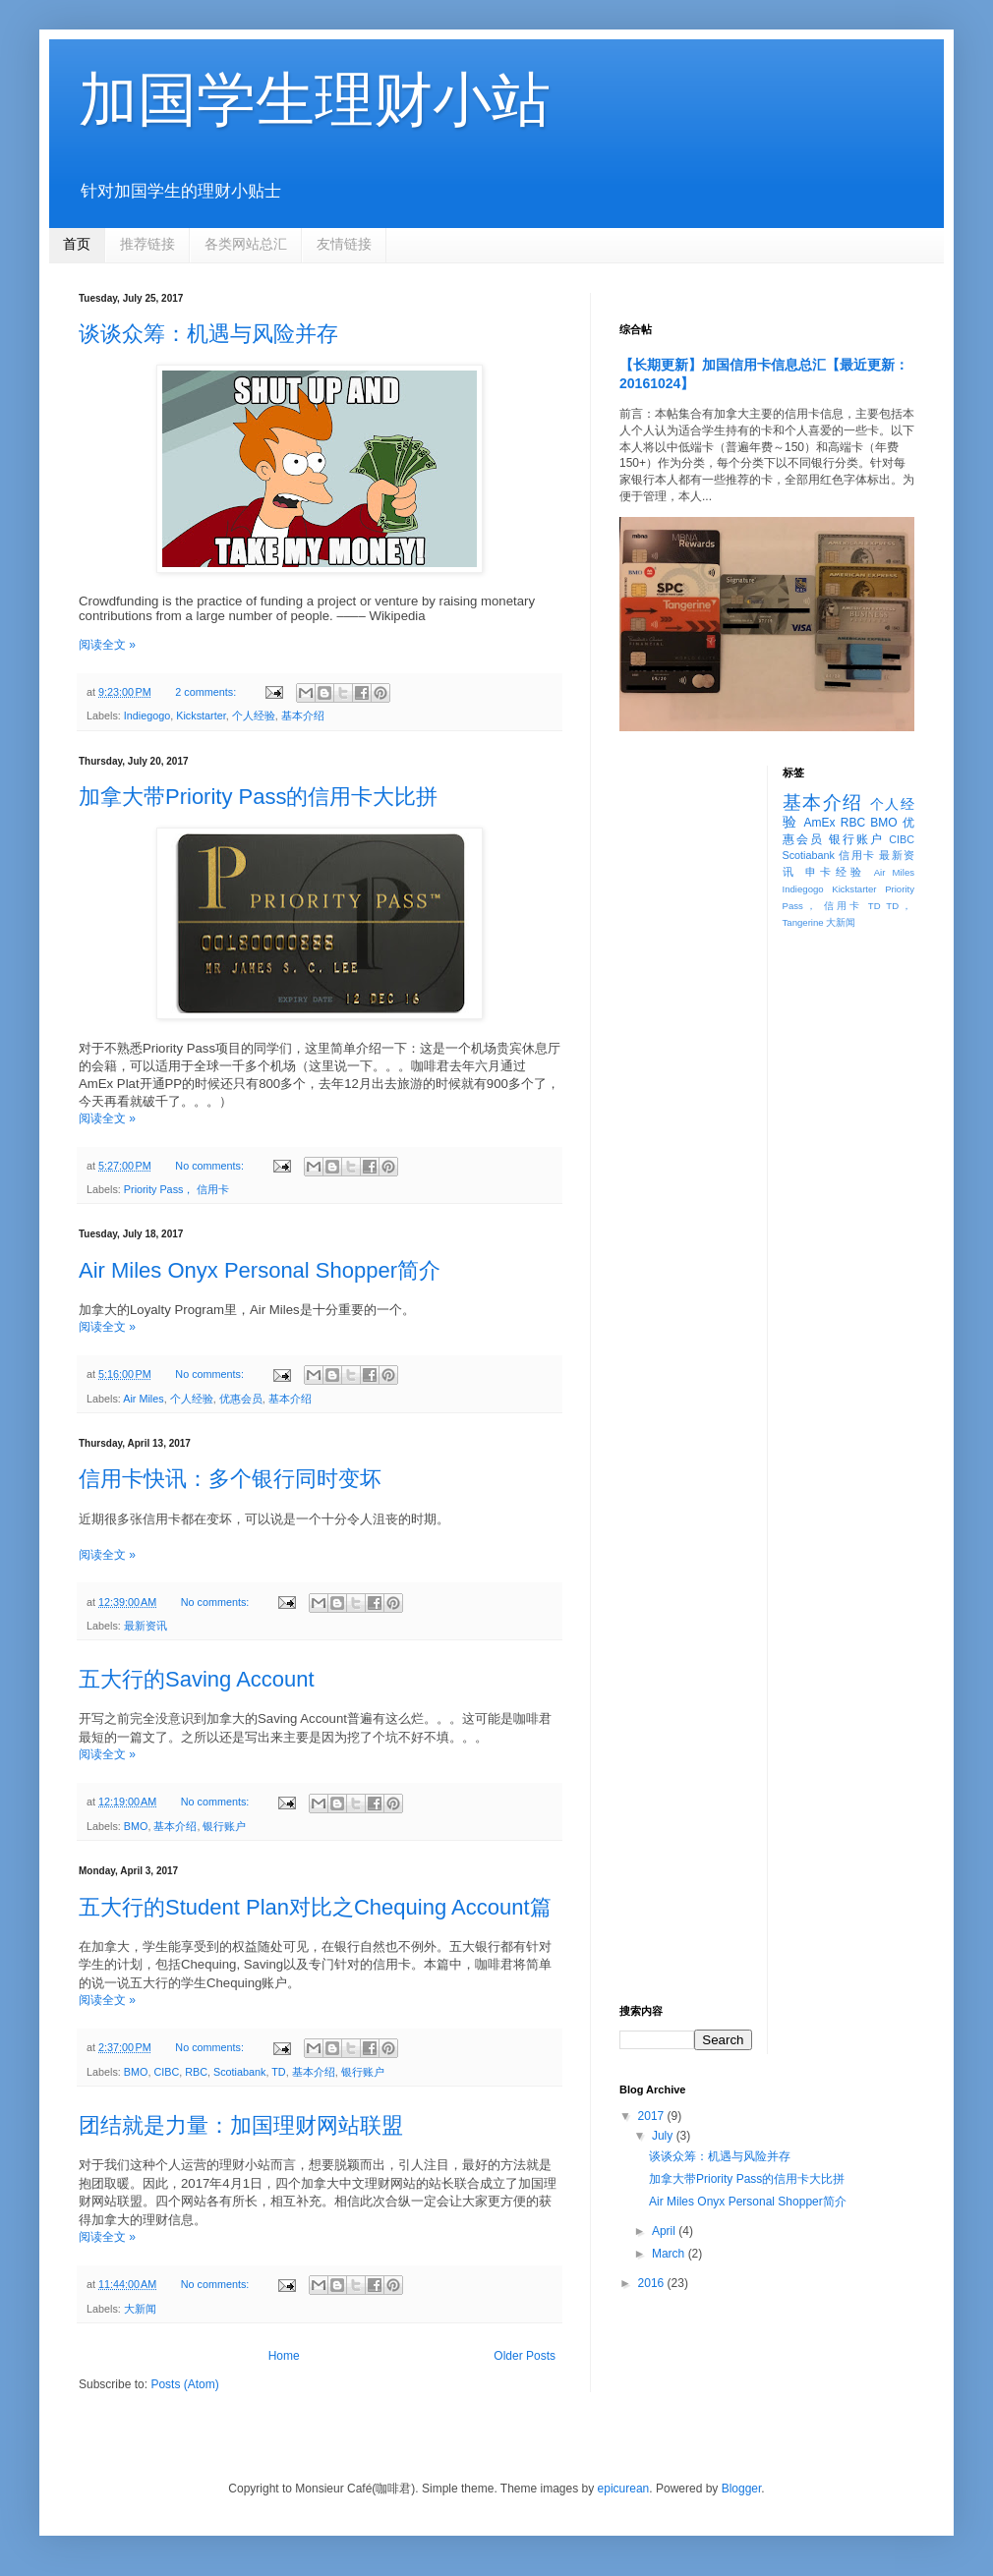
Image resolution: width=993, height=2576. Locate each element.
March (670, 2254)
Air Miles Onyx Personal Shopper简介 (259, 1270)
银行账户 (224, 1826)
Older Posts (524, 2356)
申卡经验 (835, 872)
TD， (900, 905)
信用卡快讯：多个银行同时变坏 (230, 1478)
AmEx (819, 823)
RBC (196, 2072)
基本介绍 (302, 715)
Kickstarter (200, 715)
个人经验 (253, 715)
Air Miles (143, 1398)
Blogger (742, 2488)
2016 (653, 2283)
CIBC (166, 2072)
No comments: (211, 1166)
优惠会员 (241, 1398)
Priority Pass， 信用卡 (177, 1189)
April (665, 2231)
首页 (76, 244)
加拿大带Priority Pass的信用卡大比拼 (258, 796)
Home (284, 2356)
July (664, 2136)
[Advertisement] (685, 1060)
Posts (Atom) (184, 2384)
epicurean (624, 2488)
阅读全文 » (107, 645)
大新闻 (140, 2309)
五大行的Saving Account (197, 1679)
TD (278, 2072)
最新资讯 (145, 1625)
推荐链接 (147, 244)
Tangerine (803, 922)
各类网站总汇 (245, 244)
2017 (653, 2116)
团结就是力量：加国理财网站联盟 (241, 2125)
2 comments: (207, 692)
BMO (136, 1826)
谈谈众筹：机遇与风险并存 (208, 333)
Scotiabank (239, 2072)
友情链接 (344, 244)
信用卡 (857, 855)
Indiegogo (147, 715)
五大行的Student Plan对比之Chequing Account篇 (315, 1907)
